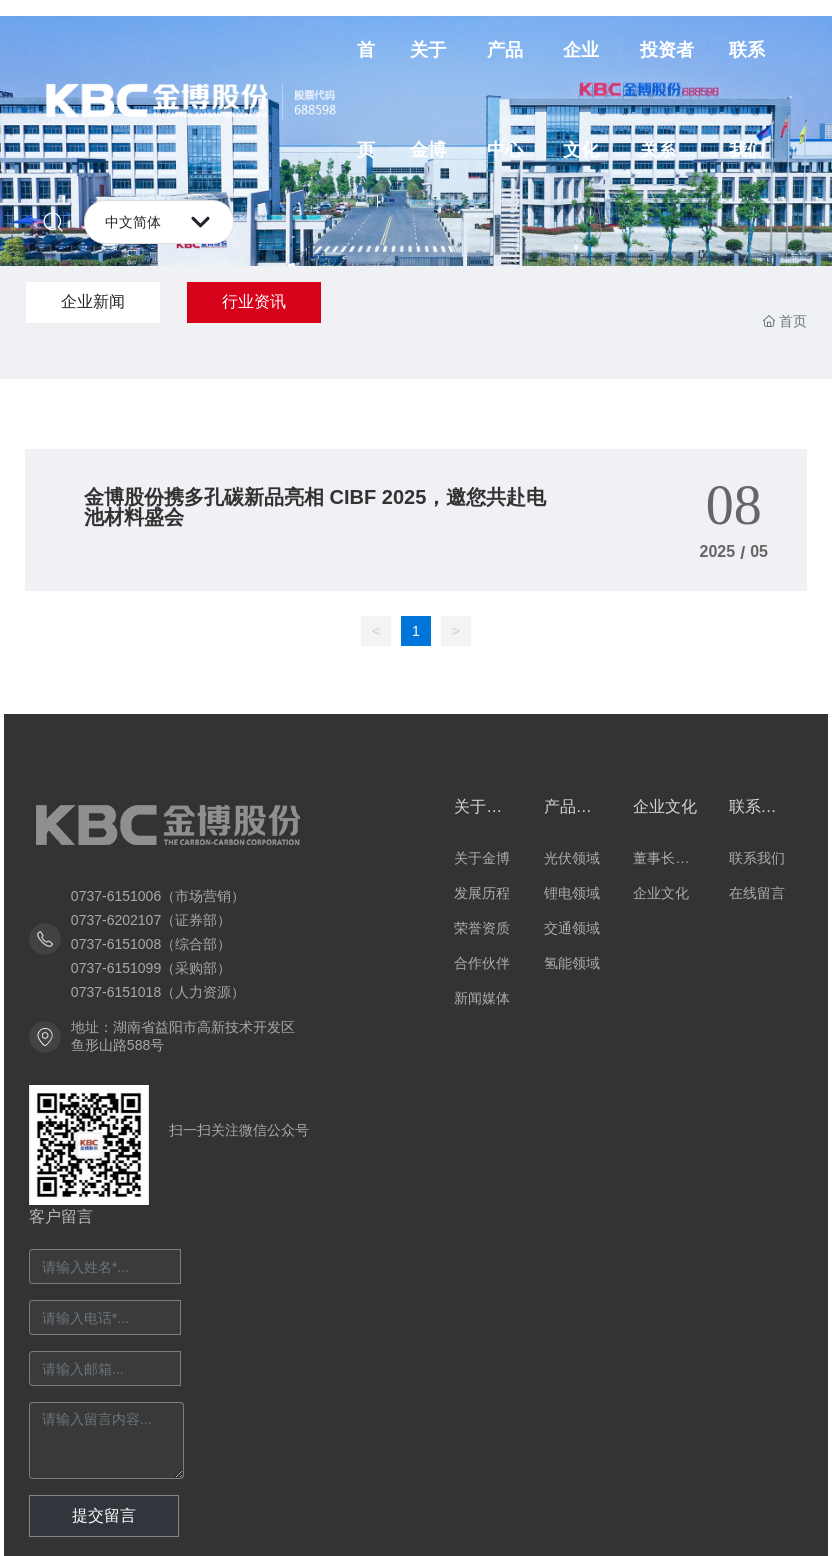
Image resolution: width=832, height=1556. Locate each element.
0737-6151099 (116, 968)
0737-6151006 (116, 896)
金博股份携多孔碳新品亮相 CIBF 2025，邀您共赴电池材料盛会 (315, 507)
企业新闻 (93, 301)
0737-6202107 (116, 920)
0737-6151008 (116, 944)
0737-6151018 (116, 992)
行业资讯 (254, 301)
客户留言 (61, 1216)
